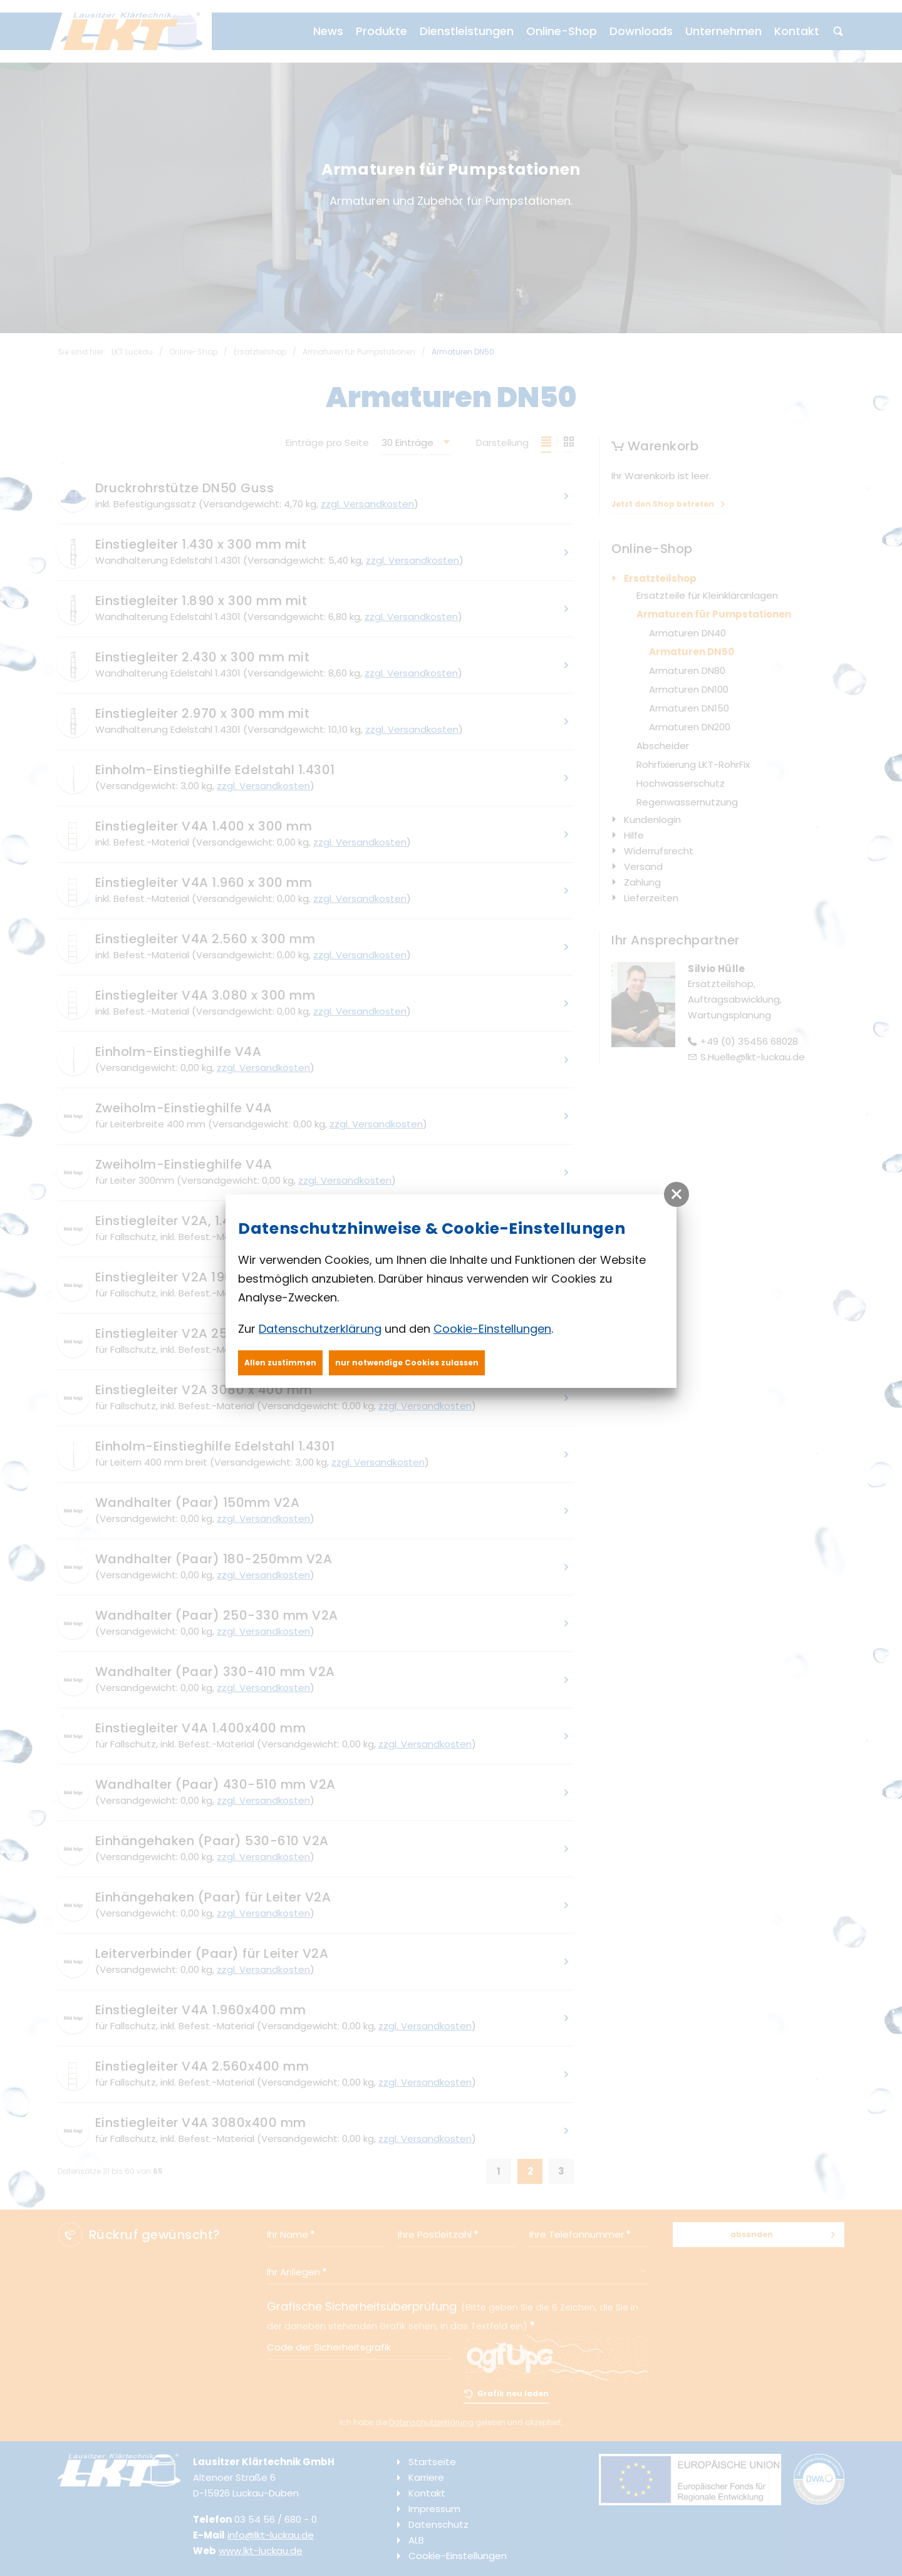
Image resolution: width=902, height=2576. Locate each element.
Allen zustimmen (280, 1362)
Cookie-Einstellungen (492, 1329)
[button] (676, 1194)
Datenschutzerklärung (320, 1329)
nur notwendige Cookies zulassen (407, 1362)
